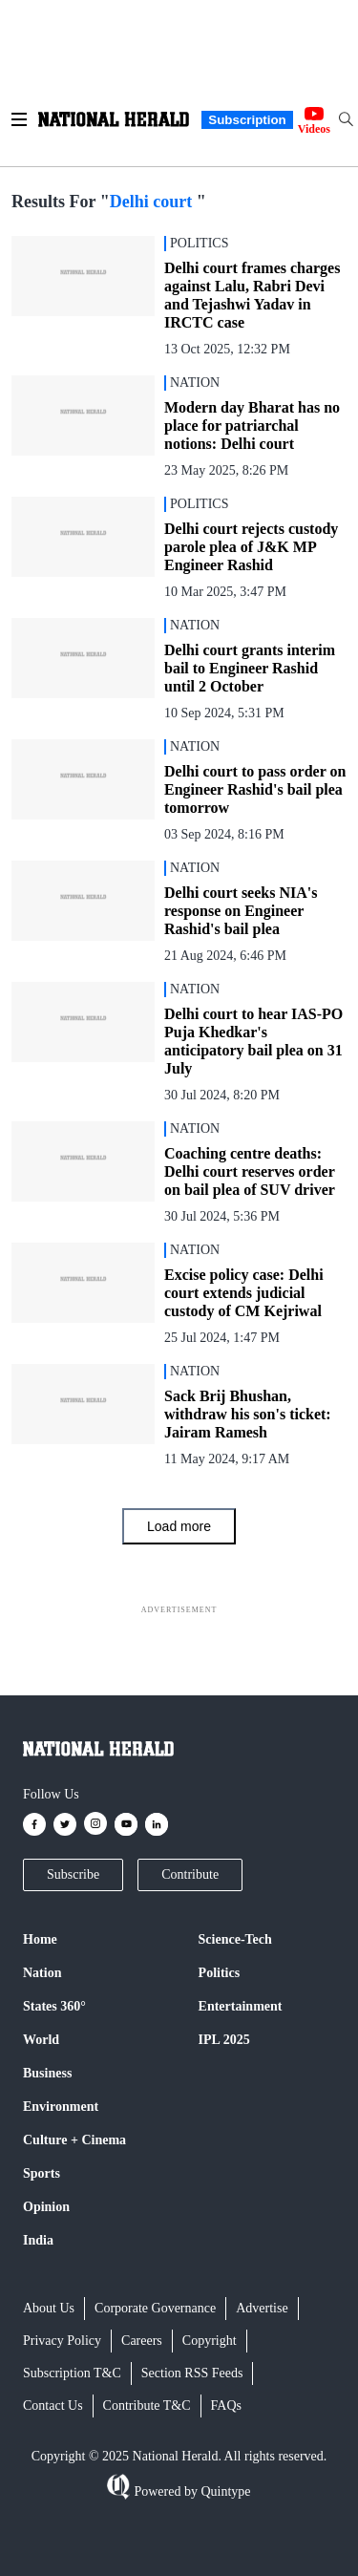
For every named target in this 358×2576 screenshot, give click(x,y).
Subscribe (73, 1874)
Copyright (209, 2340)
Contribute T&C (147, 2405)
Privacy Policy (62, 2340)
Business (47, 2073)
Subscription (246, 120)
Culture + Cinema (74, 2140)
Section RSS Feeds (192, 2373)
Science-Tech (235, 1939)
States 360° (54, 2006)
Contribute (190, 1874)
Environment (60, 2106)
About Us (48, 2308)
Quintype (224, 2491)
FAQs (226, 2405)
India (38, 2240)
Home (40, 1939)
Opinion (46, 2207)
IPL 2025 (224, 2040)
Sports (41, 2173)
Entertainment (241, 2006)
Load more (179, 1526)
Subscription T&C (72, 2373)
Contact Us (53, 2405)
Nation (42, 1973)
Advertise (261, 2308)
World (41, 2040)
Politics (220, 1973)
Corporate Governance (155, 2308)
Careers (141, 2340)
